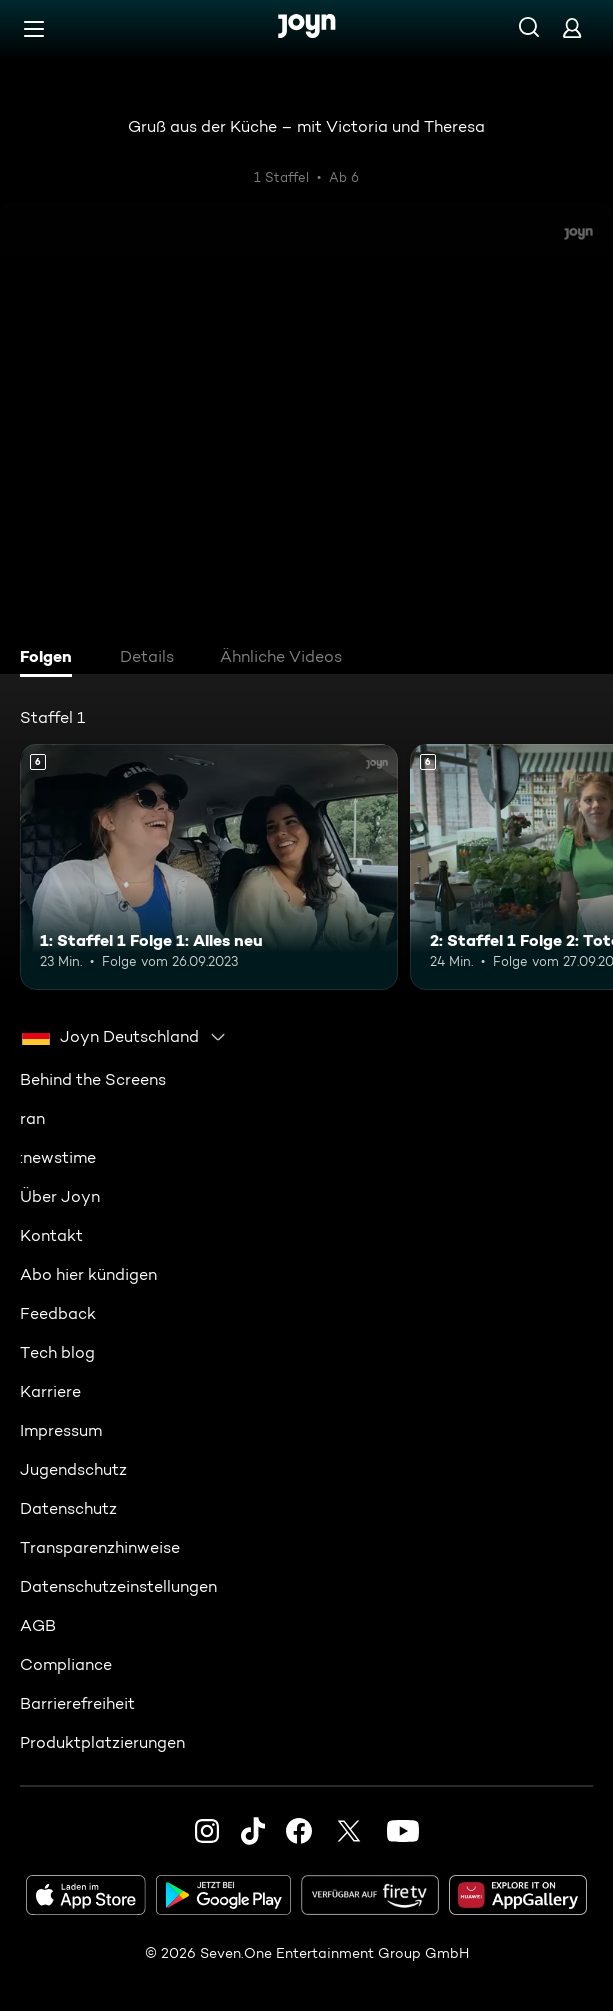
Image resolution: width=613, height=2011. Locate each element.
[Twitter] (349, 1830)
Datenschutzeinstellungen (118, 1585)
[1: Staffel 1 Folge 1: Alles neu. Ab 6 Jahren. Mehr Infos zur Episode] (209, 867)
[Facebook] (299, 1830)
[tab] (51, 659)
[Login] (572, 27)
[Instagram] (207, 1830)
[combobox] (124, 1036)
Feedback (58, 1312)
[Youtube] (403, 1830)
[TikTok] (253, 1830)
